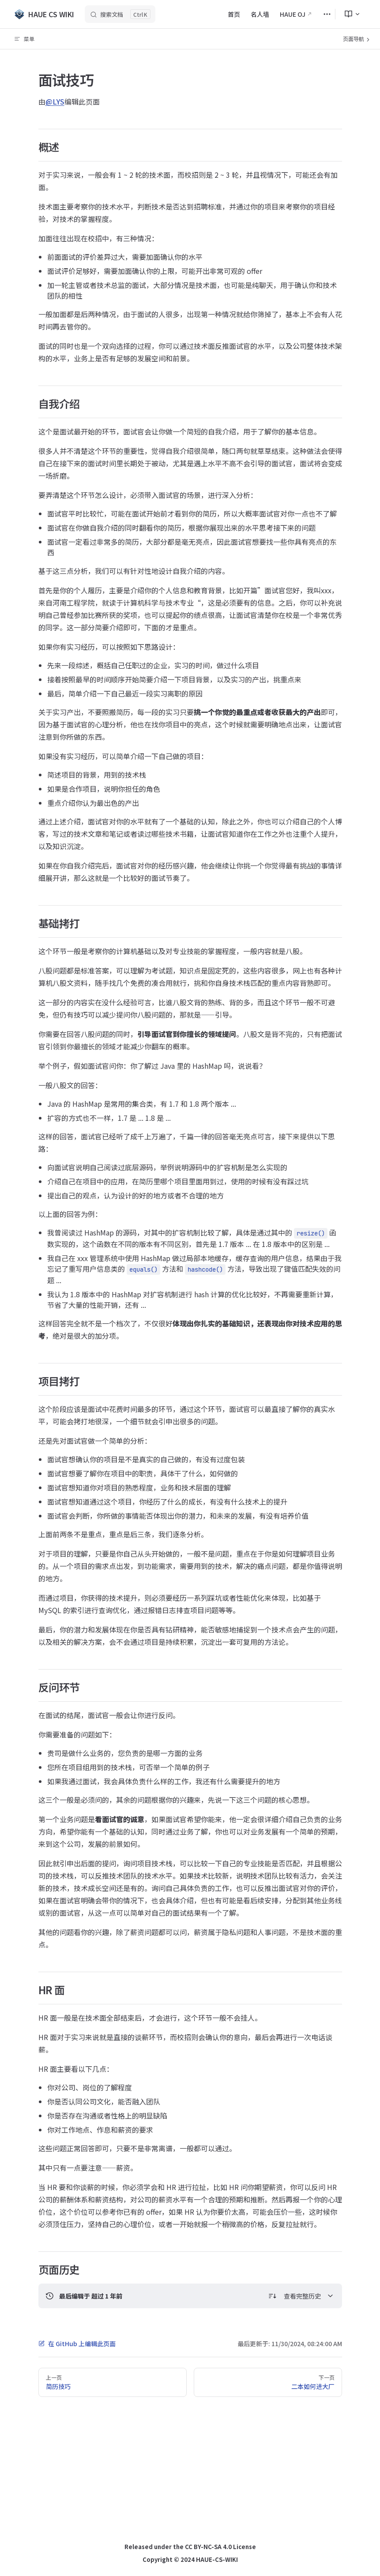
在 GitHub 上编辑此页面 (77, 2343)
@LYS (54, 101)
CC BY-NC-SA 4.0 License (220, 2546)
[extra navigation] (327, 14)
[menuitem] (348, 14)
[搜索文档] (120, 14)
